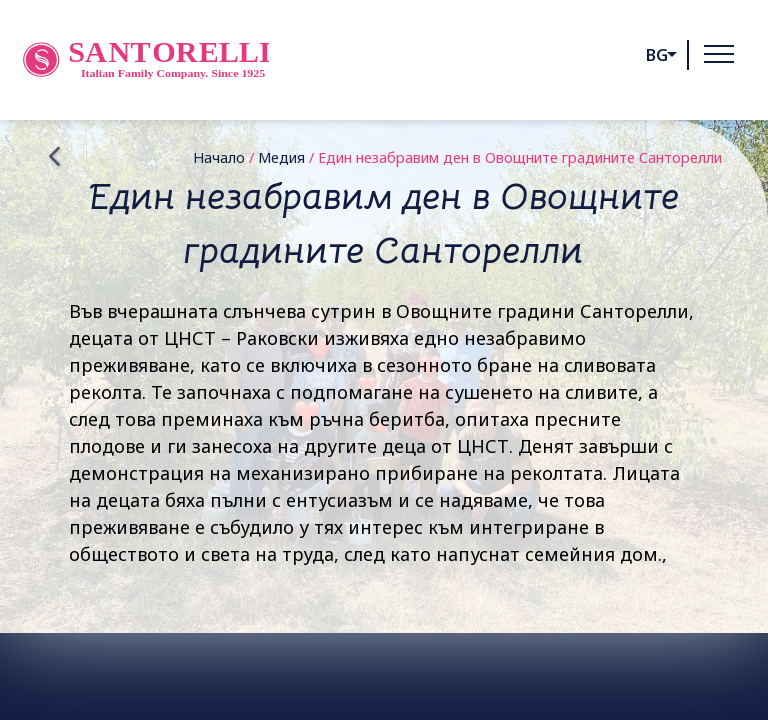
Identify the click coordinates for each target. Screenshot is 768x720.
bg (657, 55)
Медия (281, 157)
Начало (219, 157)
